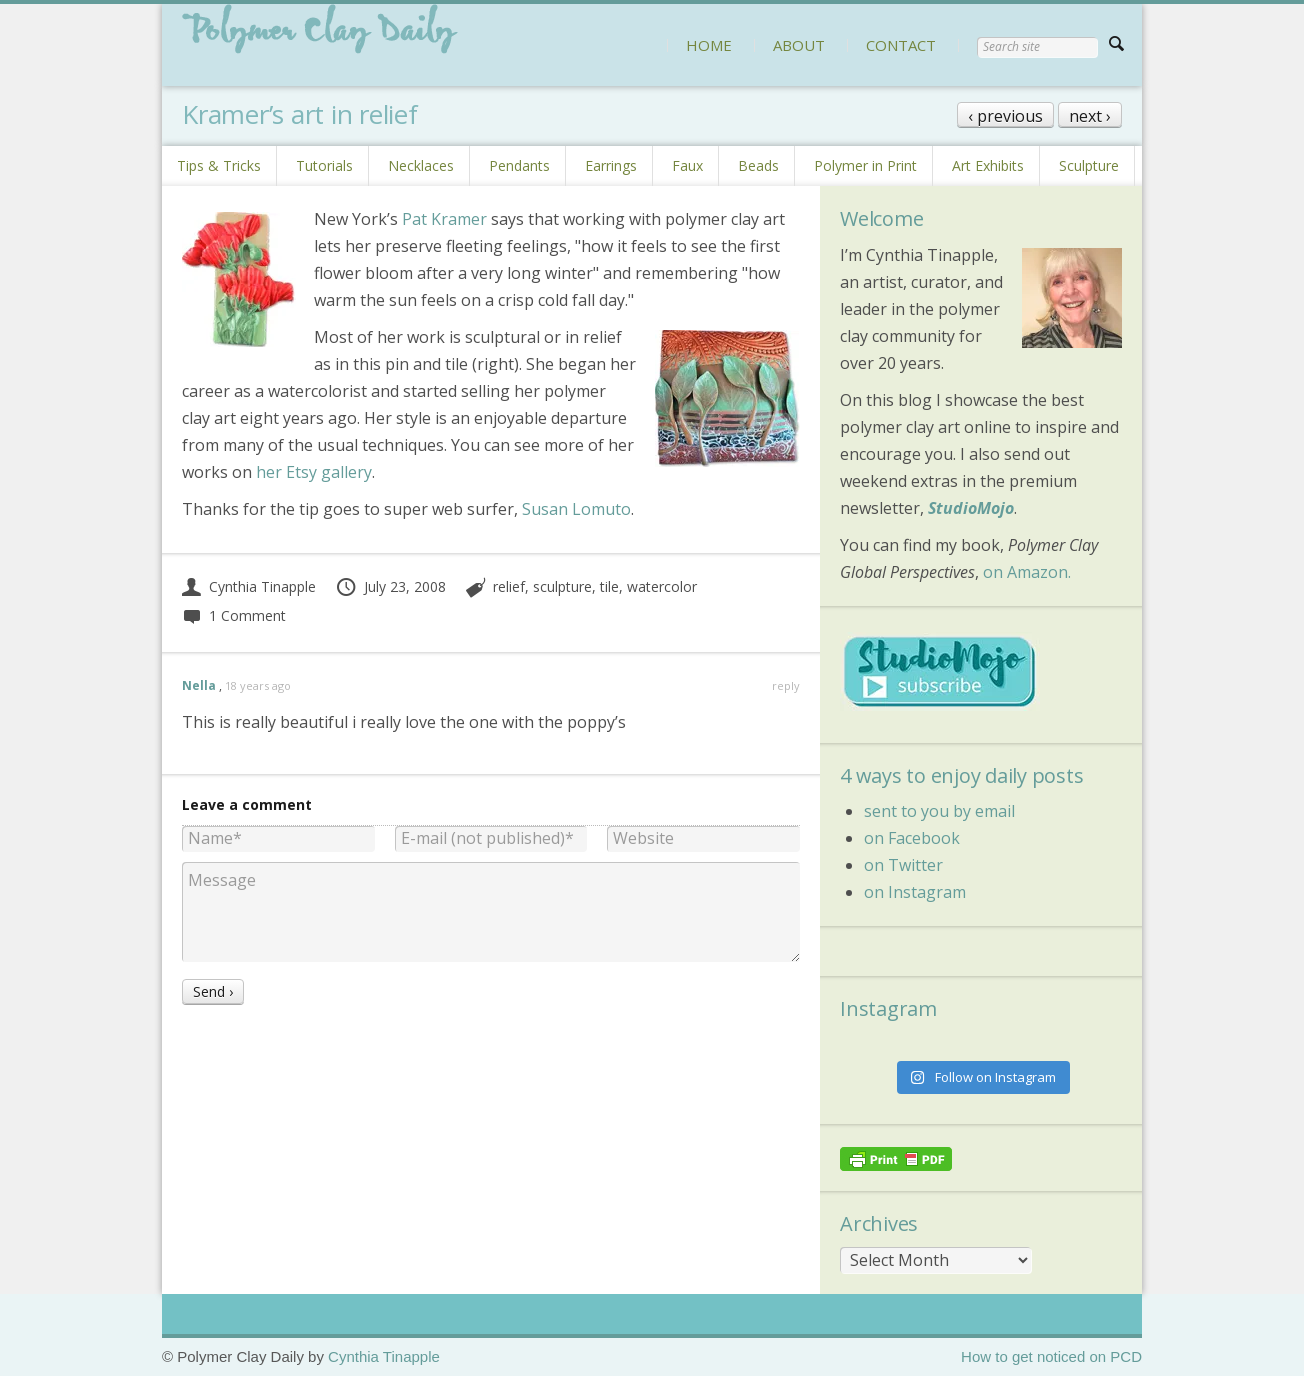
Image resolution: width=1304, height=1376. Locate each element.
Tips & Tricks (219, 165)
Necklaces (421, 165)
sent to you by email (939, 811)
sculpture (562, 586)
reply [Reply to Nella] (786, 685)
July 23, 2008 (390, 586)
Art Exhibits (988, 165)
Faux (687, 165)
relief (509, 586)
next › (1090, 116)
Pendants (519, 165)
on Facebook (912, 838)
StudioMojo (971, 508)
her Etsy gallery (314, 472)
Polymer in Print (865, 165)
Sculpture (1089, 165)
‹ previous (1005, 116)
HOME (709, 45)
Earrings (611, 165)
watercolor (662, 586)
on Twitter (903, 865)
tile (609, 586)
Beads (758, 165)
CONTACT (901, 45)
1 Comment (234, 615)
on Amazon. (1027, 572)
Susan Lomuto (576, 509)
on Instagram (915, 892)
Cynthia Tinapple (249, 586)
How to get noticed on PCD (1051, 1356)
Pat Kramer (444, 219)
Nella (199, 685)
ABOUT (799, 45)
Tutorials (324, 165)
